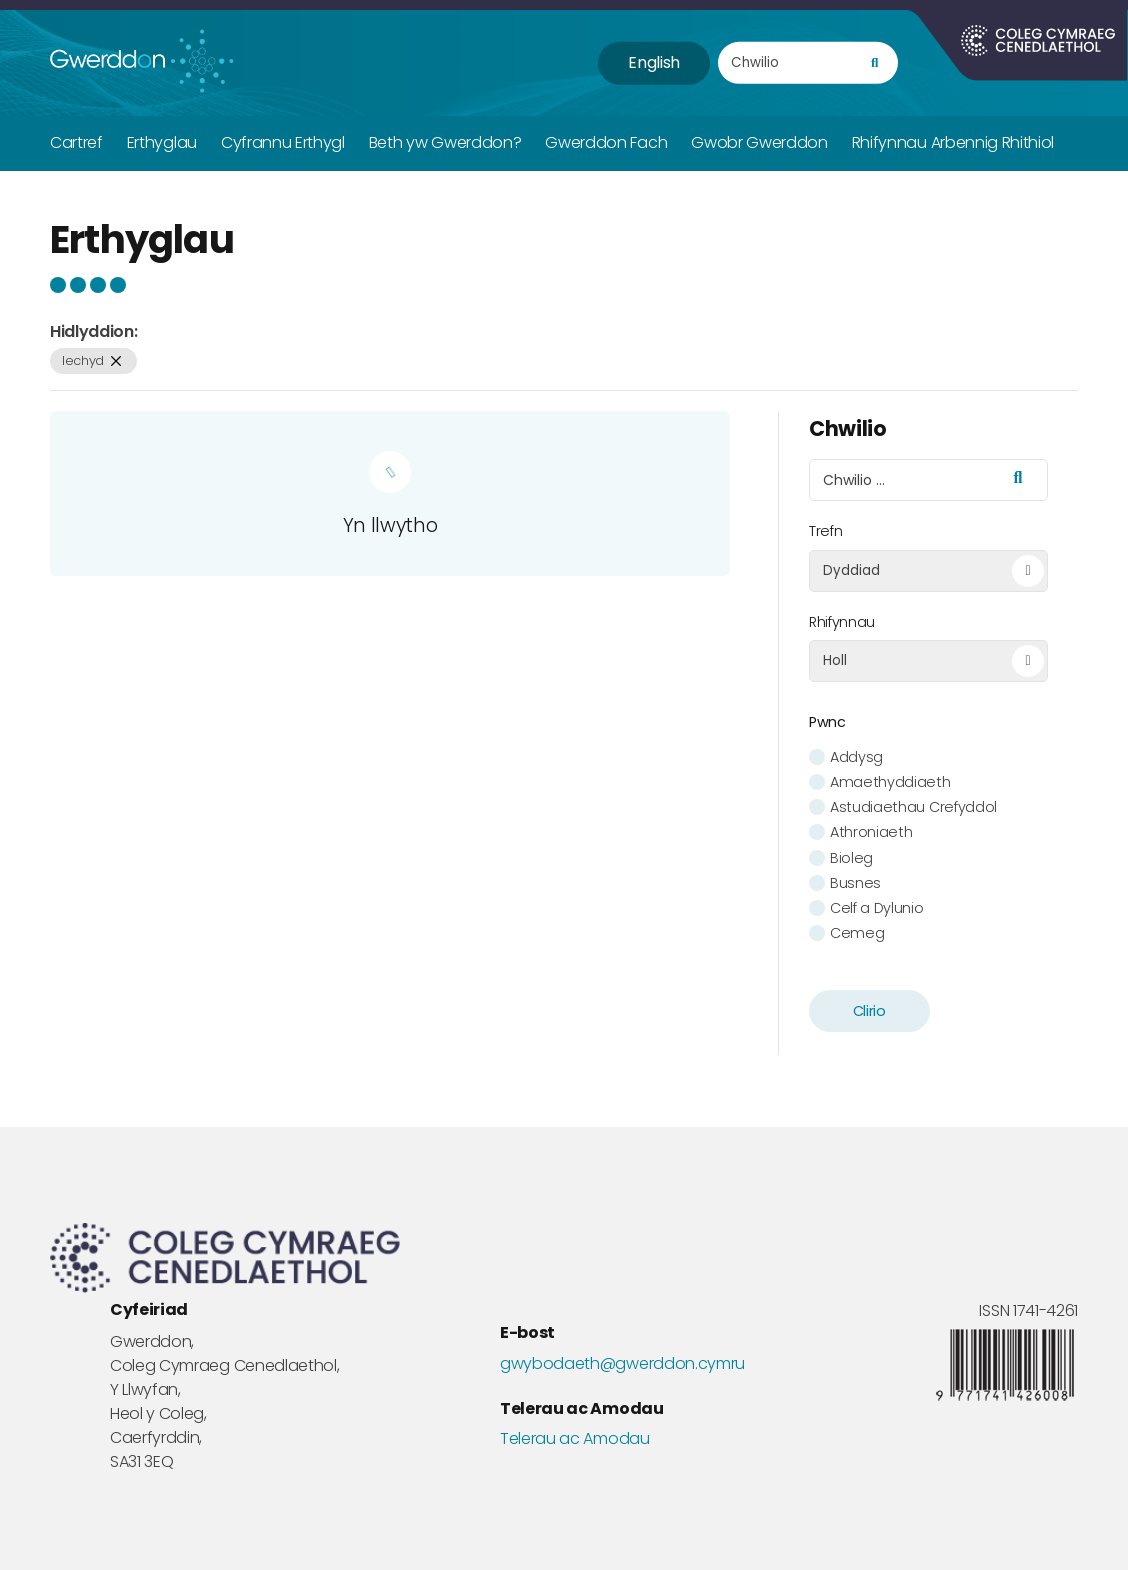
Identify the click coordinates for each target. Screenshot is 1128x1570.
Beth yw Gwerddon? (445, 142)
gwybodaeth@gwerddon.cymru (622, 1364)
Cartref (76, 142)
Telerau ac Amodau (575, 1439)
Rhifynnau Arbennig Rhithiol (953, 142)
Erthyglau (162, 142)
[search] (874, 63)
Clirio (869, 1011)
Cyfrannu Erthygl (283, 142)
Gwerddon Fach (606, 142)
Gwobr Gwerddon (759, 142)
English (654, 62)
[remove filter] (116, 361)
